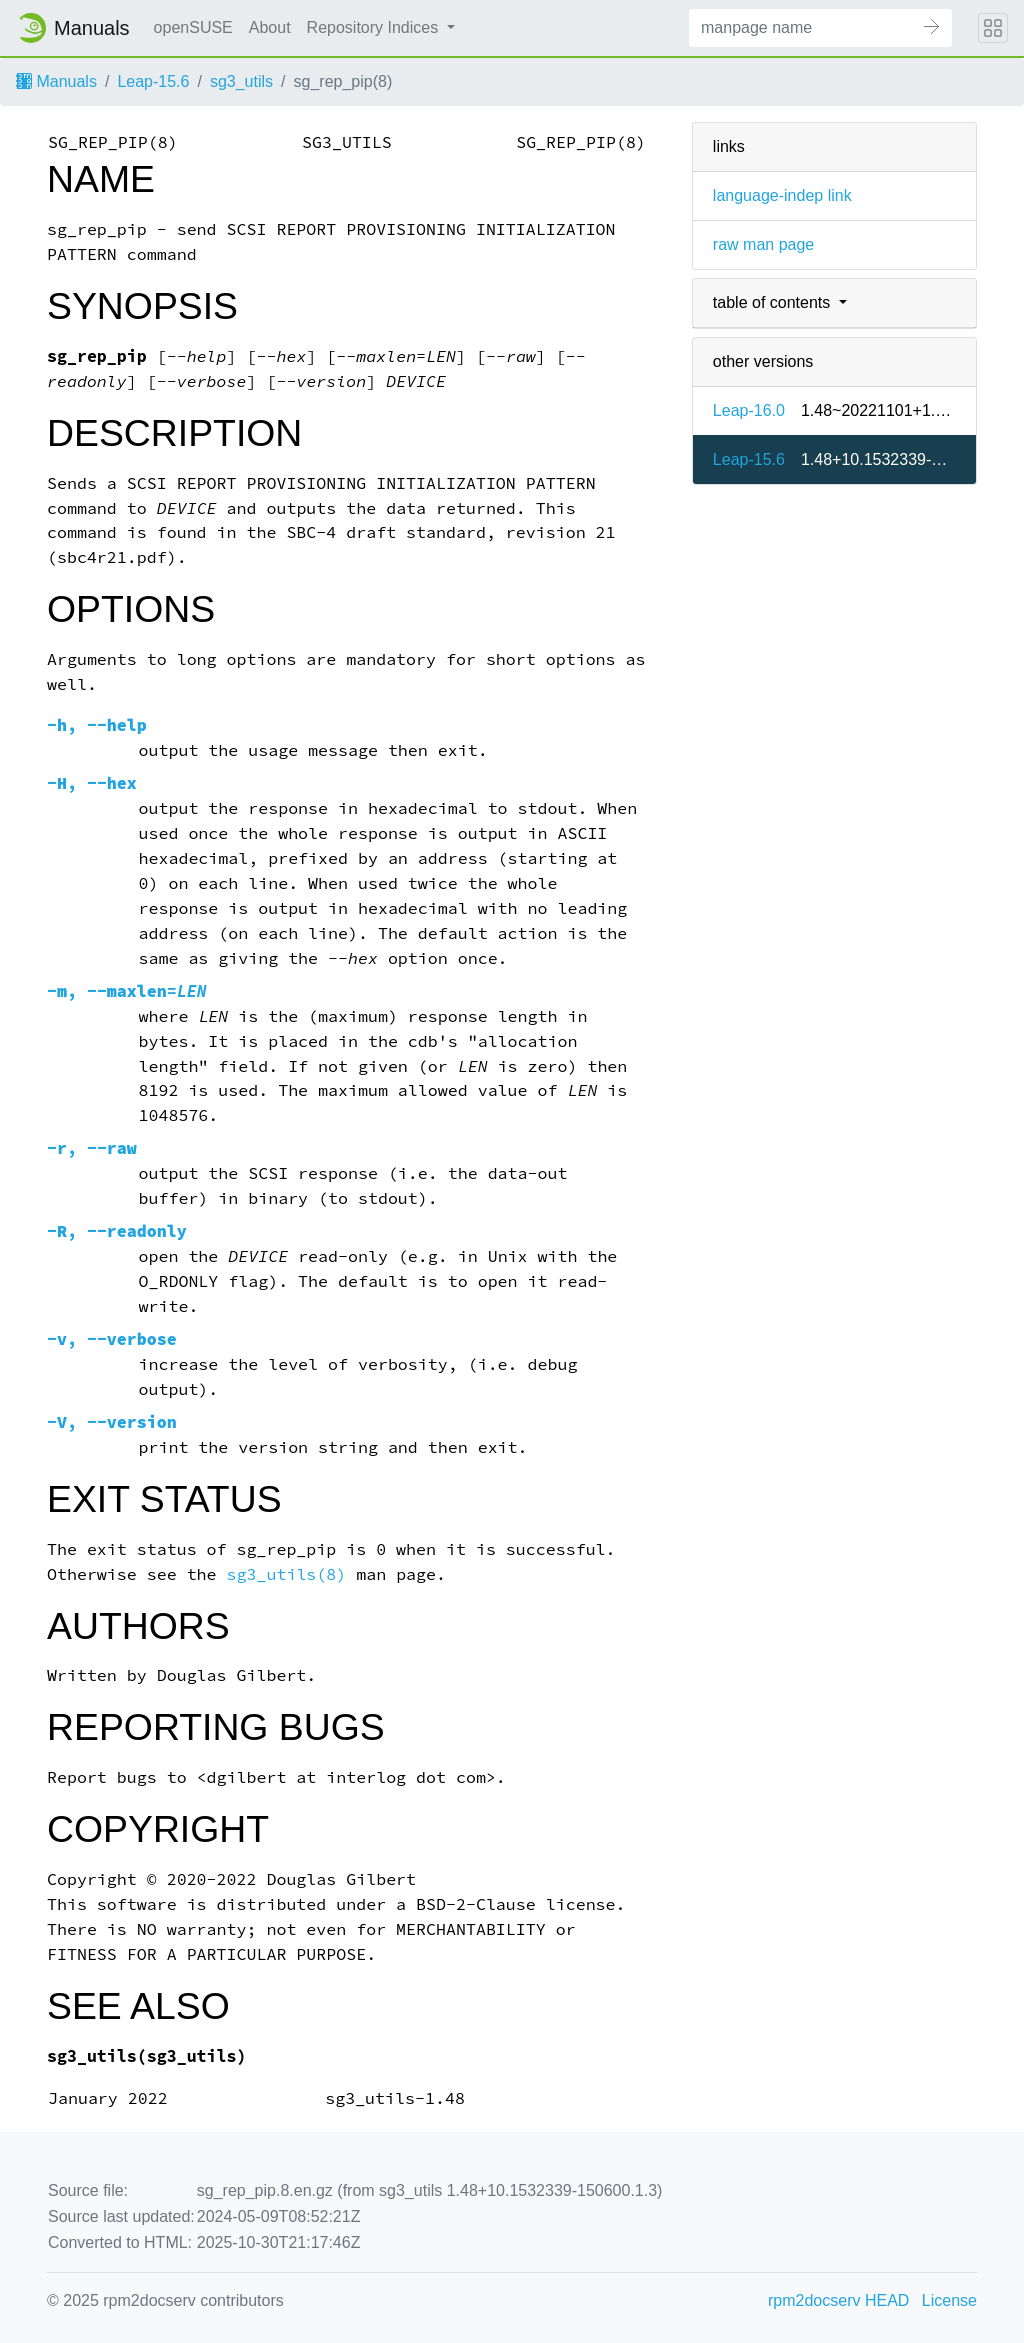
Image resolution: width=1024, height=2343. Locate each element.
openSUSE (193, 27)
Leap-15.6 (153, 81)
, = (127, 991)
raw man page (763, 244)
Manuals (56, 81)
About (270, 27)
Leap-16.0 (749, 410)
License (949, 2300)
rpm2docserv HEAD (838, 2300)
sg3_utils (241, 81)
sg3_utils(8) (287, 1574)
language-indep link (782, 195)
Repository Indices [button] (375, 27)
